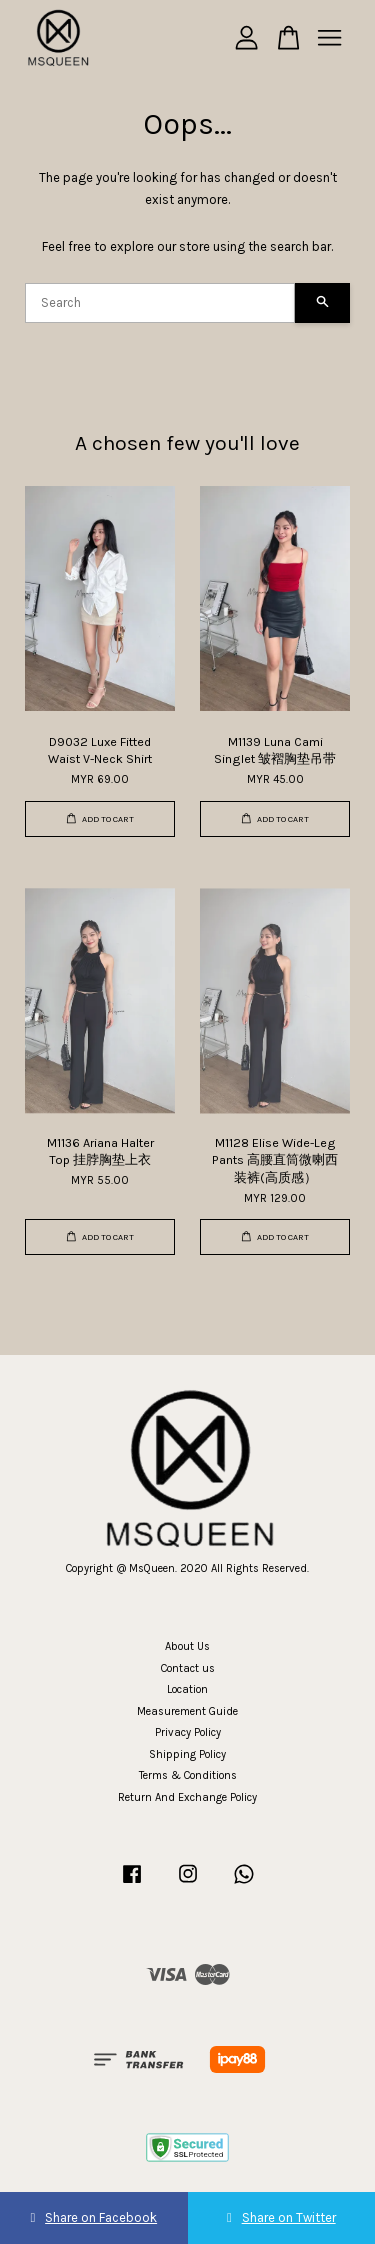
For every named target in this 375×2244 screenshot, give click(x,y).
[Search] (160, 303)
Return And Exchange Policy (187, 1797)
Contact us (188, 1668)
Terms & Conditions (188, 1775)
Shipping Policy (187, 1754)
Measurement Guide (187, 1711)
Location (187, 1689)
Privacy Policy (188, 1732)
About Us (187, 1646)
